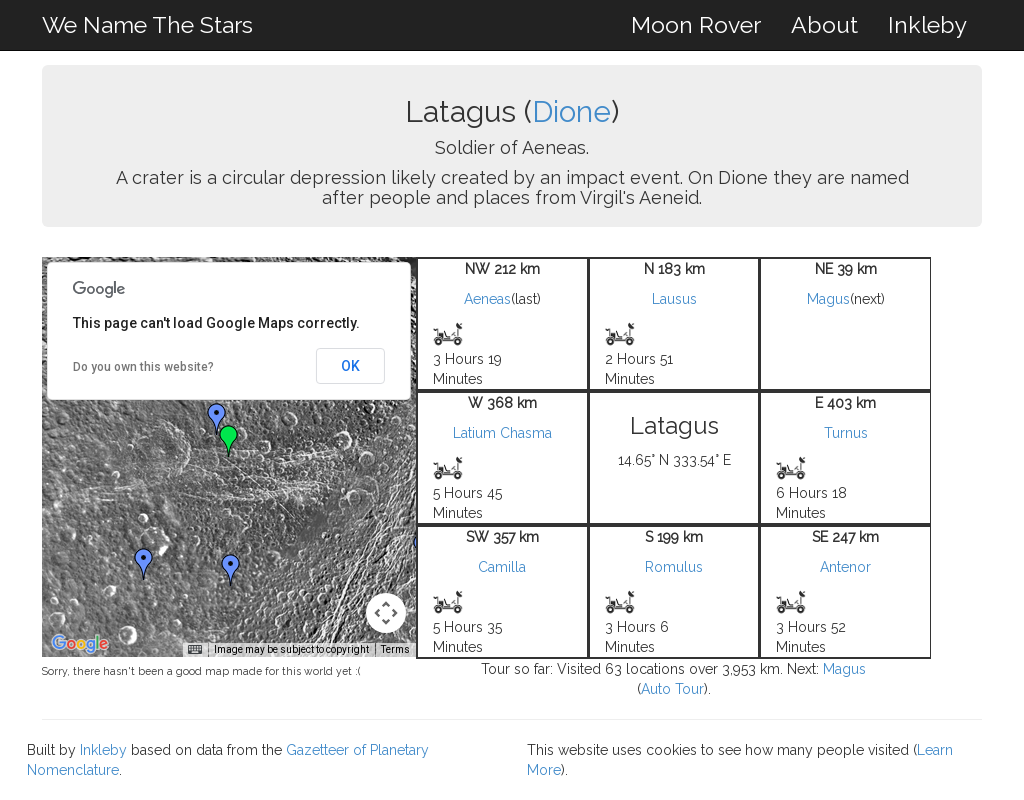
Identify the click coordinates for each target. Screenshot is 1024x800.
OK (350, 366)
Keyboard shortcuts (157, 649)
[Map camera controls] (386, 613)
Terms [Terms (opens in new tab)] (395, 649)
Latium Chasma (502, 433)
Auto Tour (672, 689)
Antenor (845, 567)
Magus (828, 299)
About (824, 24)
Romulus (674, 567)
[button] (217, 419)
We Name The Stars (147, 24)
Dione (571, 111)
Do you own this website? (143, 367)
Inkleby (927, 24)
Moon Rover (696, 24)
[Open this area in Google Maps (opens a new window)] (80, 644)
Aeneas (487, 299)
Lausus (674, 299)
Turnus (846, 433)
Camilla (502, 567)
